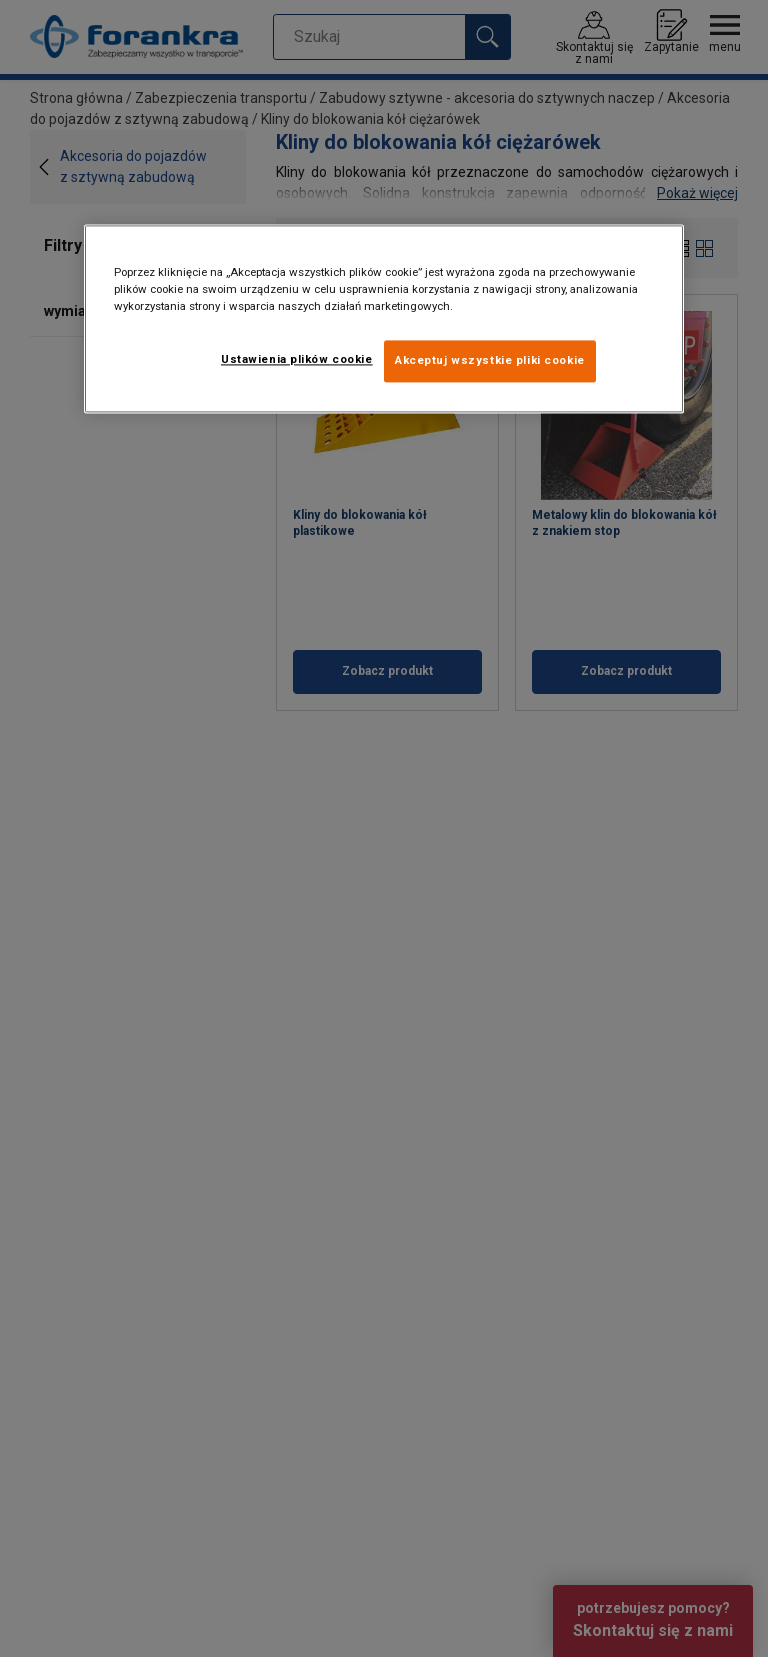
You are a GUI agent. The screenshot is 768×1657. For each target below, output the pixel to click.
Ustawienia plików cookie (297, 359)
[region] (384, 318)
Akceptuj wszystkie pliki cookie (490, 360)
